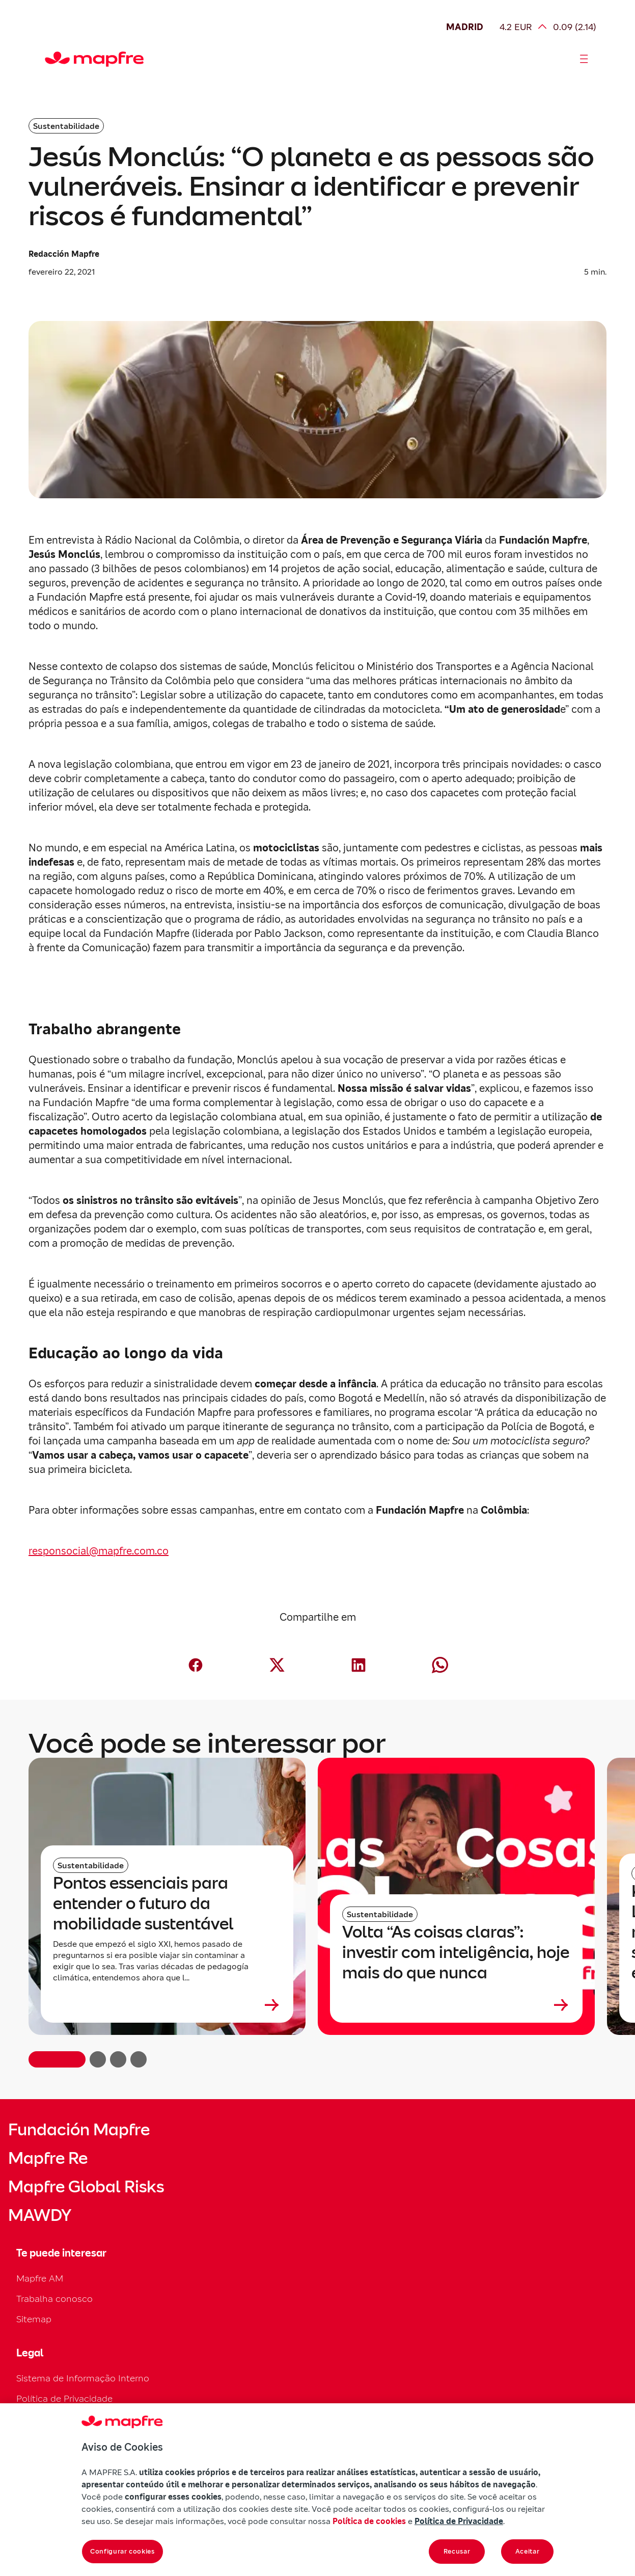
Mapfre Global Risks (86, 2187)
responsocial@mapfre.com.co (99, 1551)
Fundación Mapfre (79, 2129)
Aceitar (527, 2551)
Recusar (457, 2551)
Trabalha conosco (54, 2298)
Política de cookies (369, 2521)
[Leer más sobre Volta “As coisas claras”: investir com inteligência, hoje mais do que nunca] (456, 2004)
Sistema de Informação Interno (82, 2378)
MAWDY (39, 2215)
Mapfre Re (48, 2158)
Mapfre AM (39, 2278)
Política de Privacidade (64, 2398)
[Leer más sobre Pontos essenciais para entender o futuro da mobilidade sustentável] (167, 2004)
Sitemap (33, 2319)
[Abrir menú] (584, 59)
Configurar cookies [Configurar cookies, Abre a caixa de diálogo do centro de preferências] (122, 2551)
